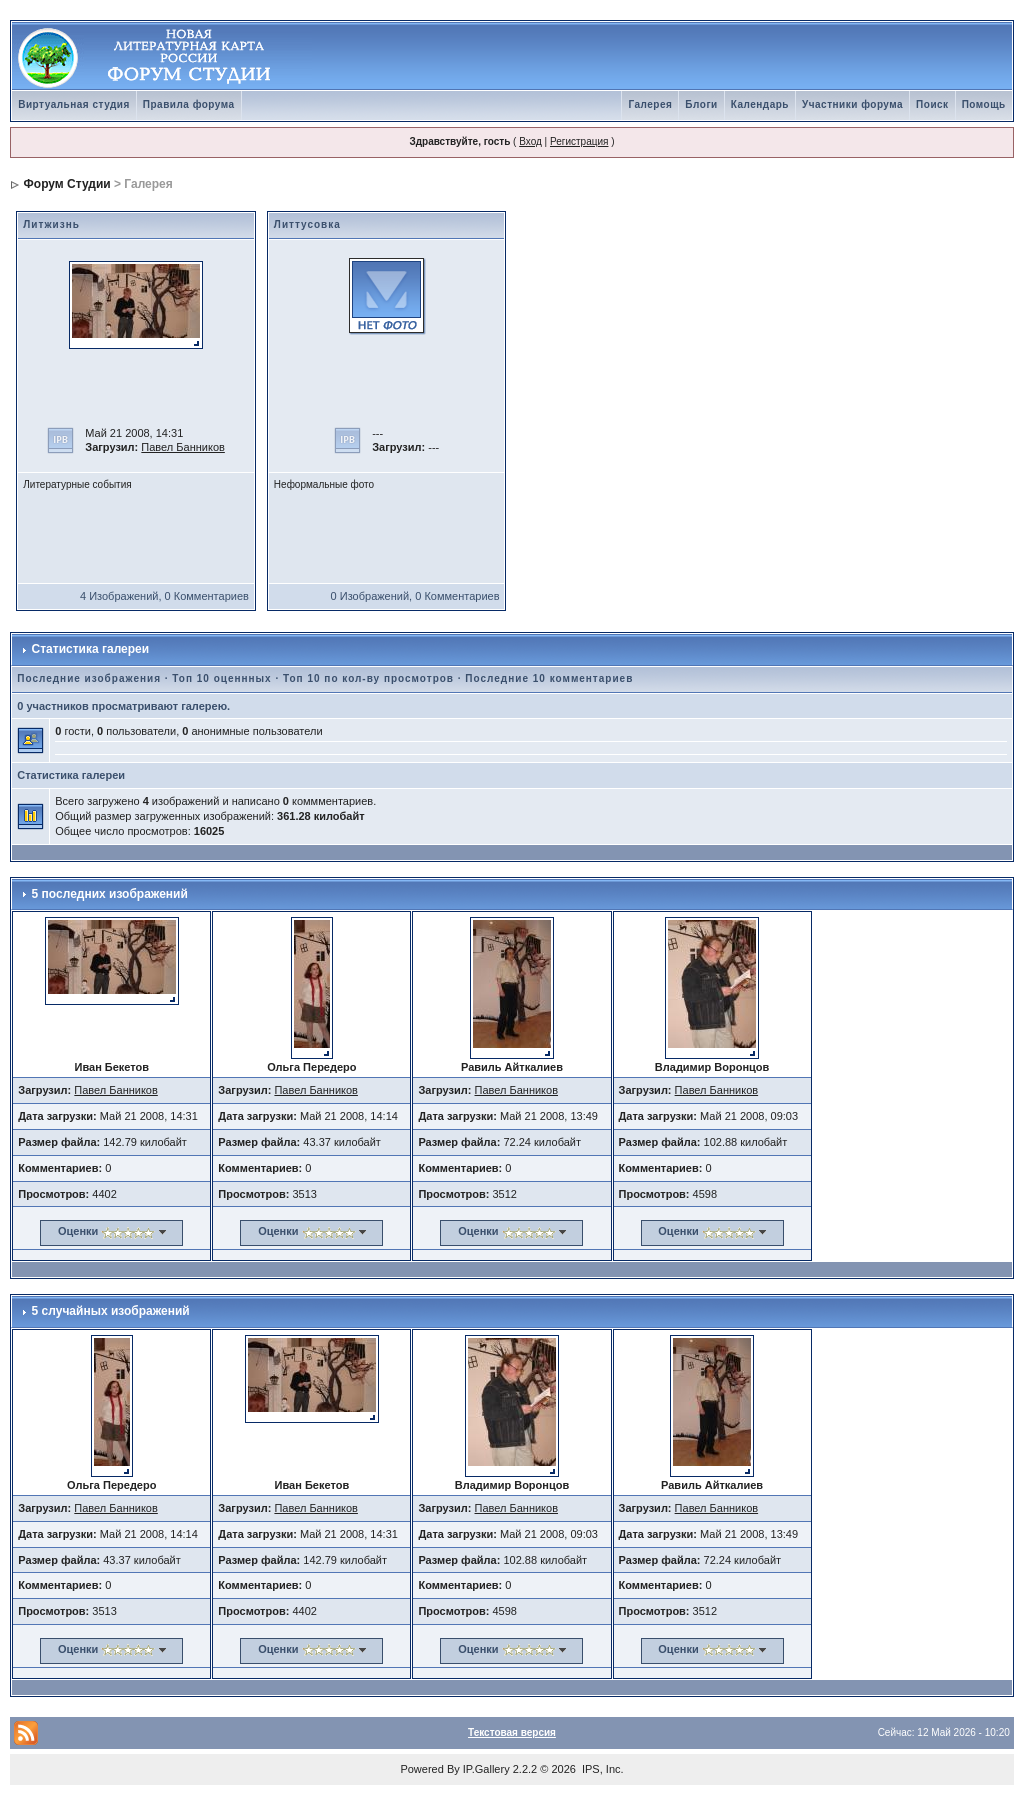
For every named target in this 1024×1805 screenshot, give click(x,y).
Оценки (78, 1231)
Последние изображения (89, 678)
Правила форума (189, 104)
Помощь (984, 104)
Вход (530, 141)
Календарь (760, 104)
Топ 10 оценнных (221, 678)
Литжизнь (51, 224)
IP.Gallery (486, 1769)
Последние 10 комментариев (549, 678)
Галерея (650, 104)
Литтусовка (307, 224)
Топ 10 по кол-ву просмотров (368, 678)
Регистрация (579, 141)
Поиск (932, 104)
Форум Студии (67, 184)
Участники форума (852, 104)
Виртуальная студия (74, 104)
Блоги (701, 104)
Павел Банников (183, 447)
